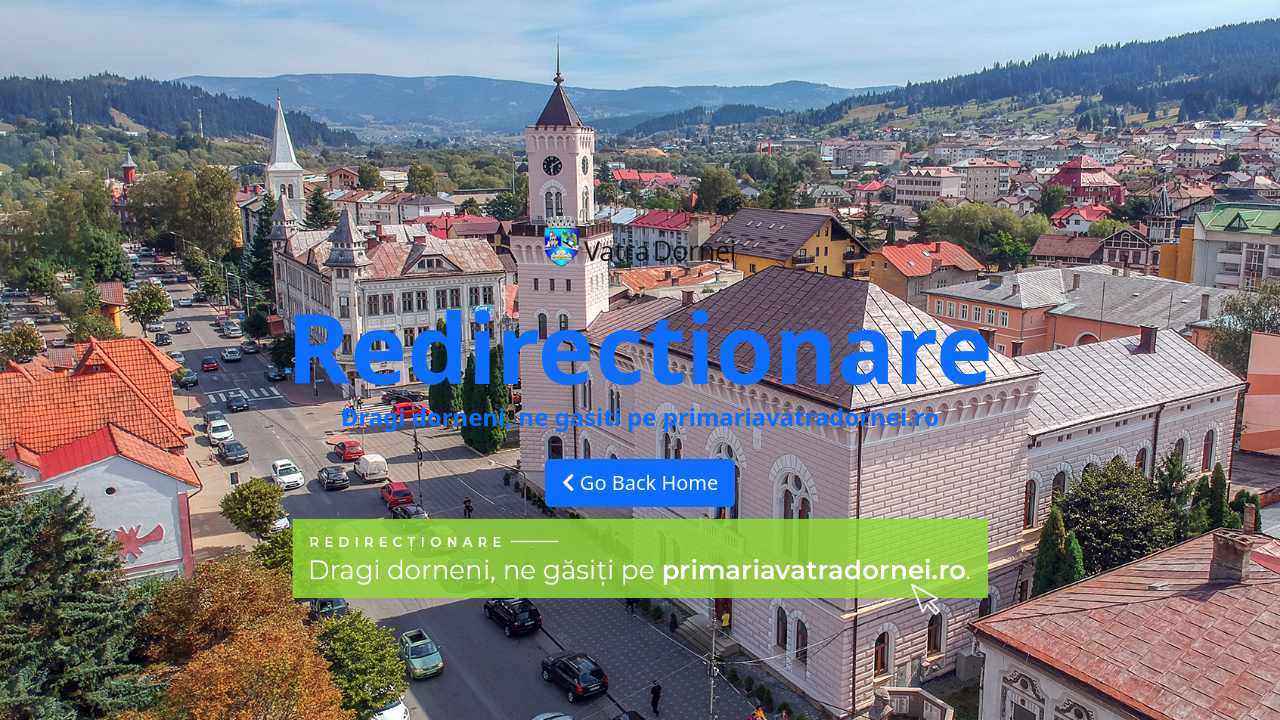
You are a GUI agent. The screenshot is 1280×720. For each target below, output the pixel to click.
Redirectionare (640, 346)
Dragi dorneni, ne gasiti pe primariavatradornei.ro (640, 416)
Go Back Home (640, 482)
